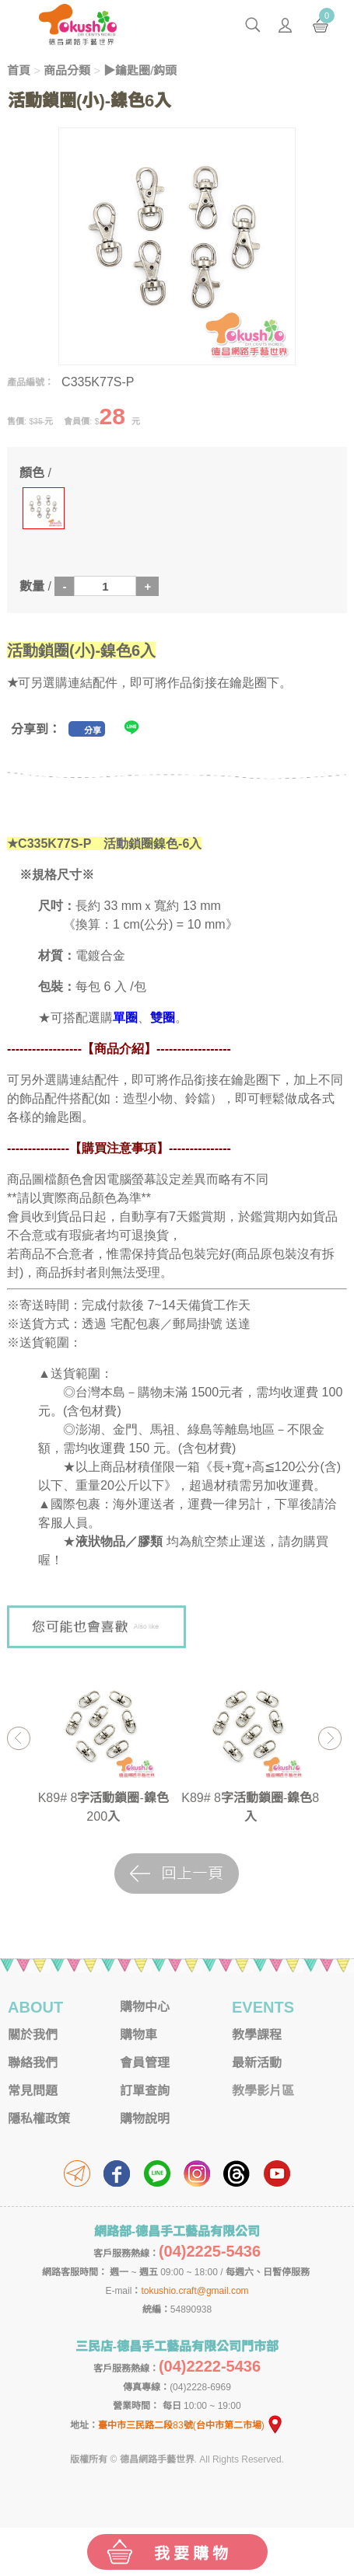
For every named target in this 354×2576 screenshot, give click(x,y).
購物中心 (145, 2006)
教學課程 (257, 2034)
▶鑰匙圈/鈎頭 (140, 70)
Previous (18, 1738)
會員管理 (145, 2062)
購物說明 (145, 2118)
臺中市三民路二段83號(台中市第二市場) (190, 2425)
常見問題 (33, 2090)
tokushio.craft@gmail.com (194, 2290)
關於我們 (33, 2034)
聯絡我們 (33, 2062)
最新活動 (257, 2062)
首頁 (18, 70)
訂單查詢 (145, 2090)
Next (329, 1738)
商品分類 (67, 70)
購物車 (138, 2034)
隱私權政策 (39, 2118)
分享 (92, 730)
